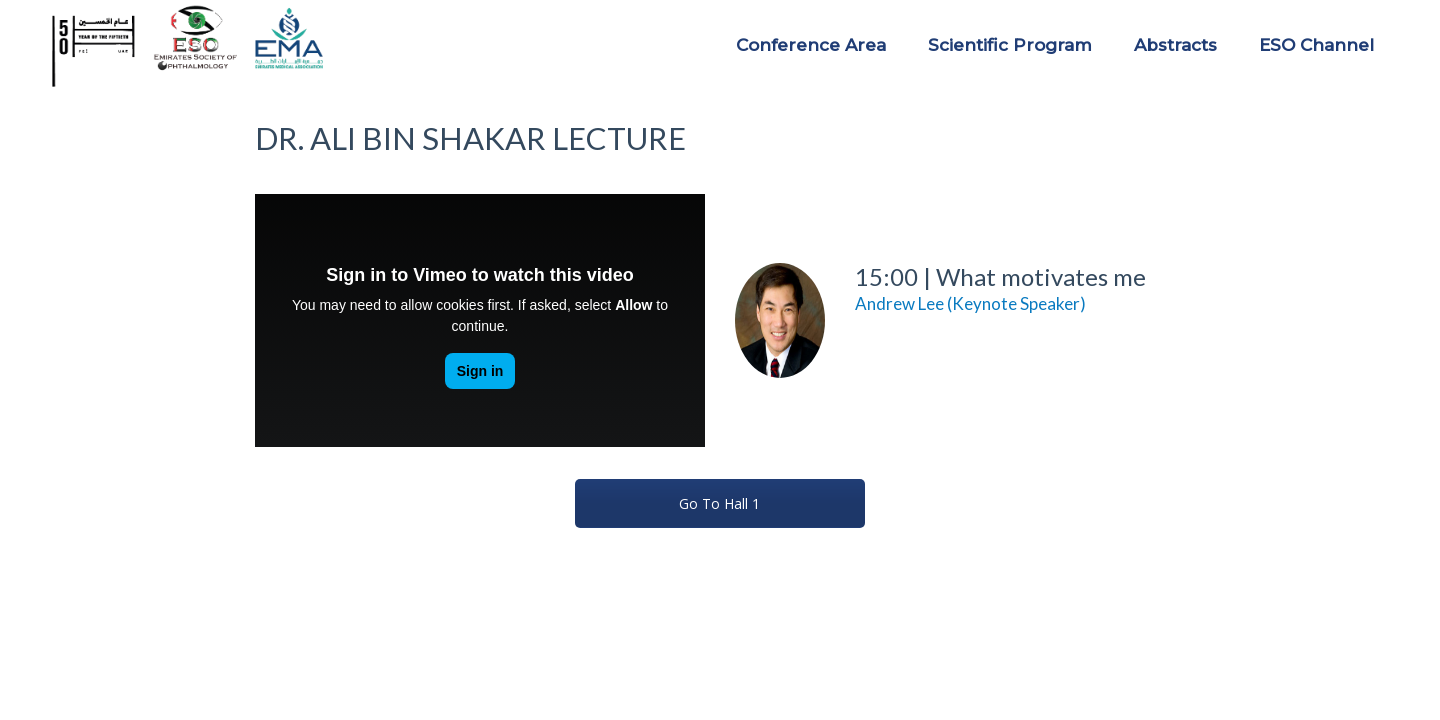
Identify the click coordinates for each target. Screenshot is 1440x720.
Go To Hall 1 (719, 503)
